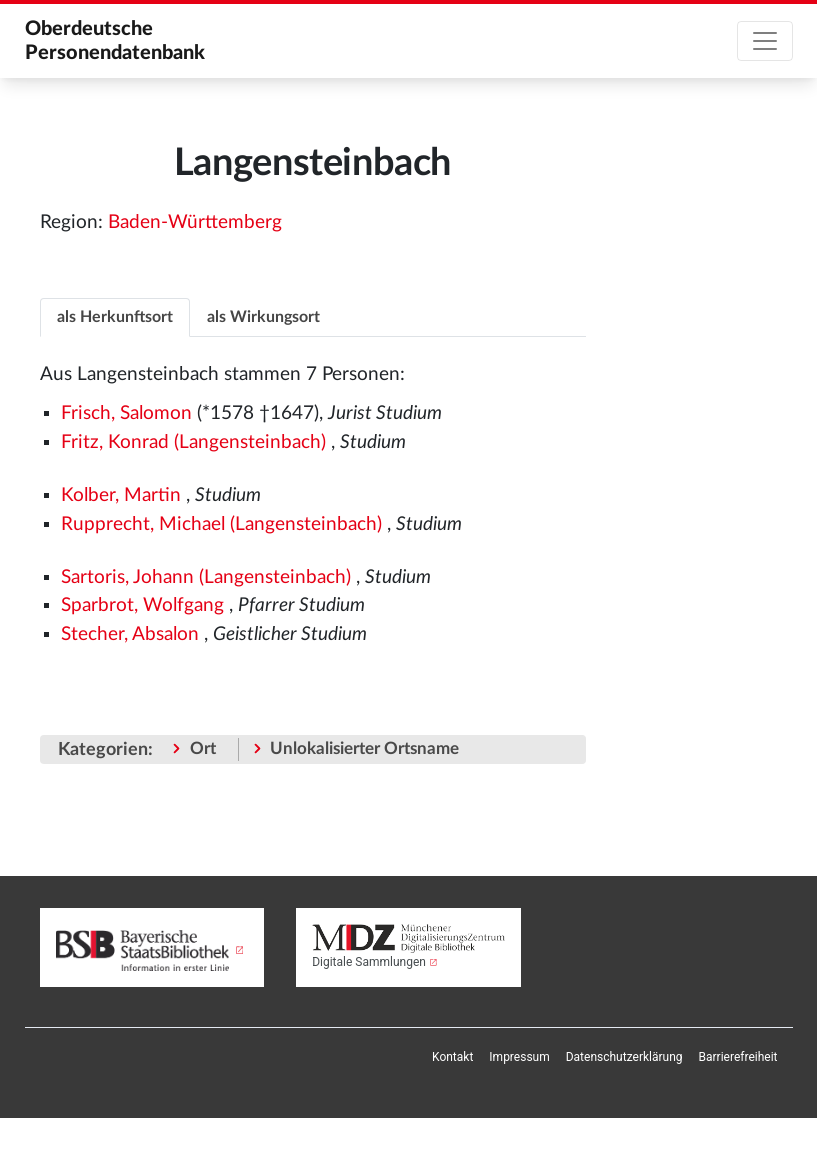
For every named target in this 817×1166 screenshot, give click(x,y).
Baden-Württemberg (195, 222)
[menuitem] (452, 1057)
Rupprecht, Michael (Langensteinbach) (221, 524)
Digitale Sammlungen (369, 962)
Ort (203, 748)
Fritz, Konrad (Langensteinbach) (193, 442)
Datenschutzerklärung (624, 1057)
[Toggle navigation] (765, 41)
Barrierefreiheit (738, 1057)
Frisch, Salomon (126, 413)
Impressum (519, 1057)
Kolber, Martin (121, 495)
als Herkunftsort (115, 317)
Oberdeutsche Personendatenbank (115, 41)
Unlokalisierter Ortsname (364, 748)
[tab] (115, 316)
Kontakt (452, 1057)
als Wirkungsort (263, 317)
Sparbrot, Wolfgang (142, 605)
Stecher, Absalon (130, 634)
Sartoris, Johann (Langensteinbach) (206, 577)
